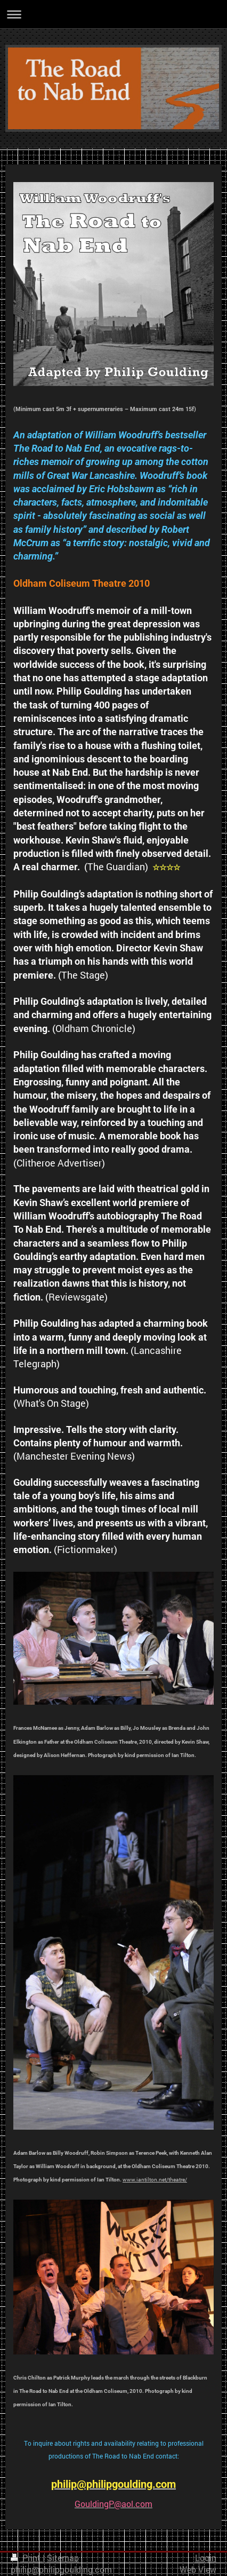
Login (205, 2558)
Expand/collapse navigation (113, 14)
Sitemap (63, 2558)
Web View (198, 2569)
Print (27, 2558)
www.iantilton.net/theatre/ (155, 2179)
